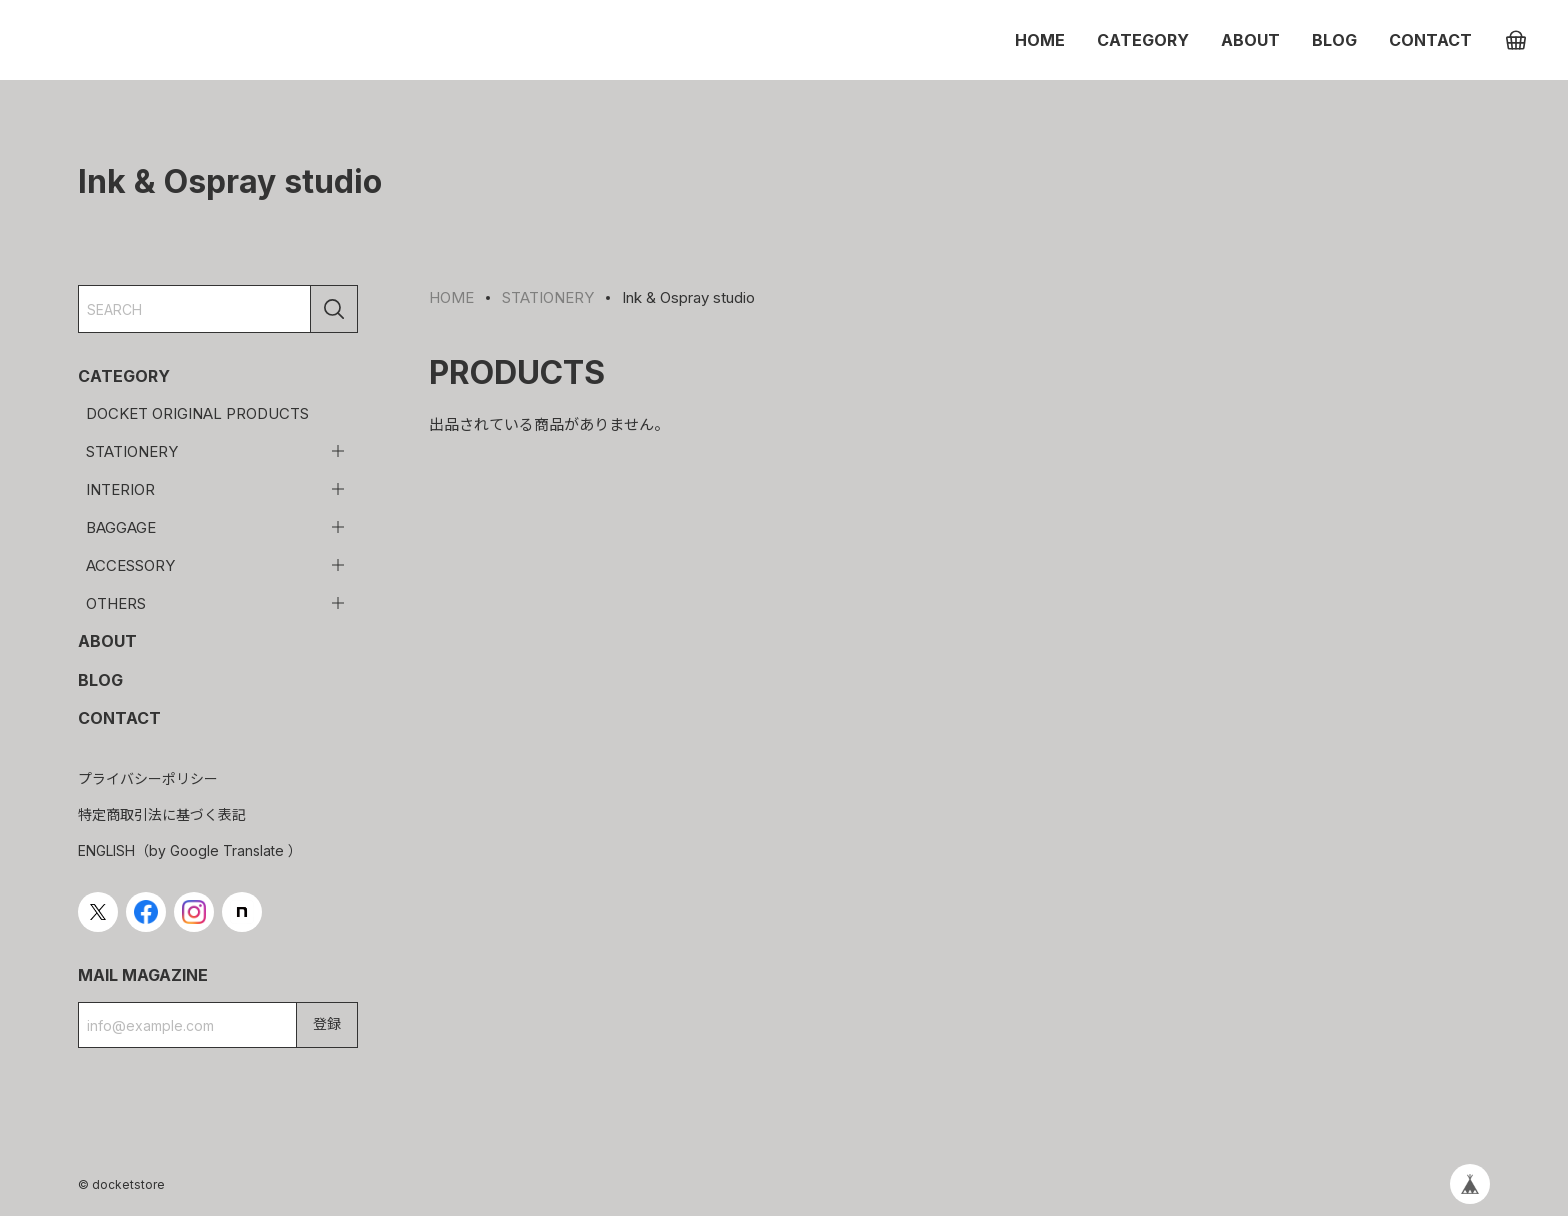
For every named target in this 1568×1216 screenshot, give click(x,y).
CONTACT (1430, 40)
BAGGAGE (121, 527)
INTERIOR (120, 489)
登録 (327, 1023)
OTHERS (116, 603)
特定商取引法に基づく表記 (162, 814)
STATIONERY (132, 451)
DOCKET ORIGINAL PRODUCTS (197, 413)
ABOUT (1250, 40)
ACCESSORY (130, 565)
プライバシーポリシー (148, 778)
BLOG (1334, 40)
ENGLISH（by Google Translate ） (190, 850)
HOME (1040, 40)
